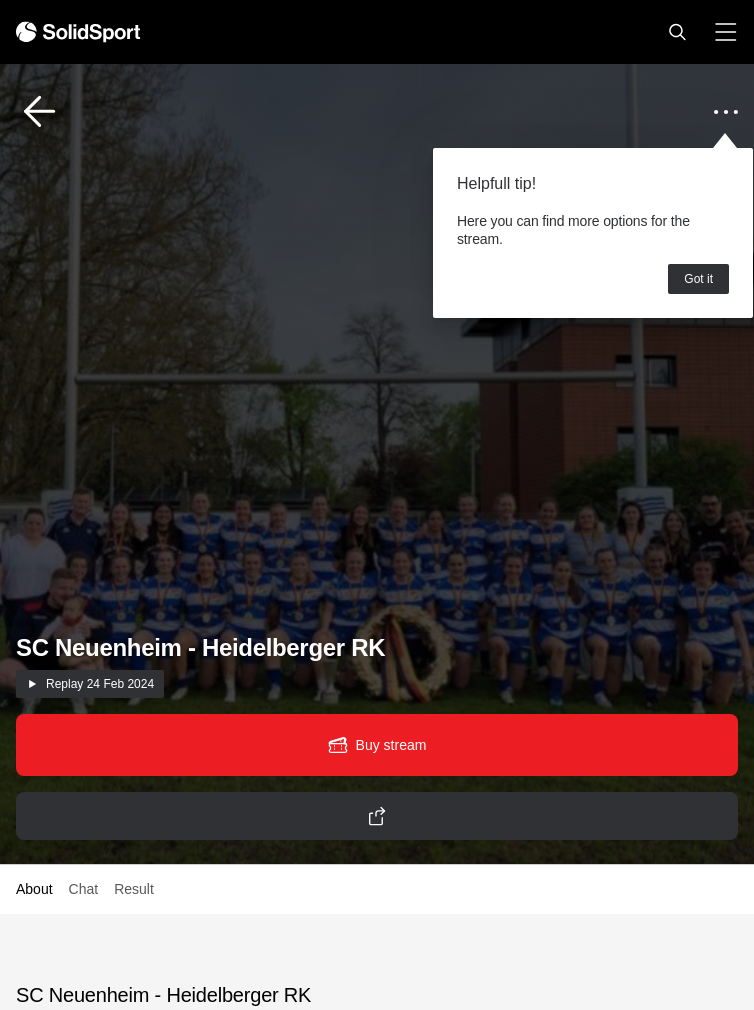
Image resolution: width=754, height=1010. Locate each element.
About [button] (34, 889)
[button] (677, 32)
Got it (698, 279)
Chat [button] (84, 889)
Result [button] (134, 889)
